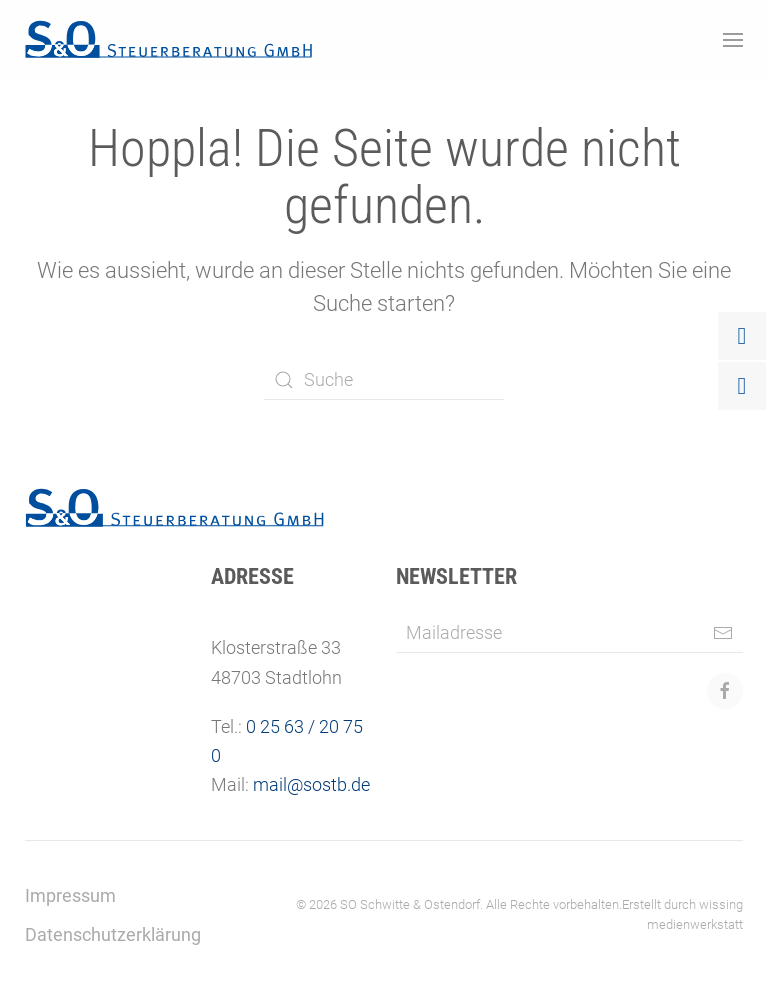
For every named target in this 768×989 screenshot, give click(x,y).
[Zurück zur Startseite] (169, 40)
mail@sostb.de (311, 784)
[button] (733, 40)
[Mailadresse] (569, 633)
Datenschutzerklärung (113, 934)
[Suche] (384, 380)
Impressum (70, 895)
